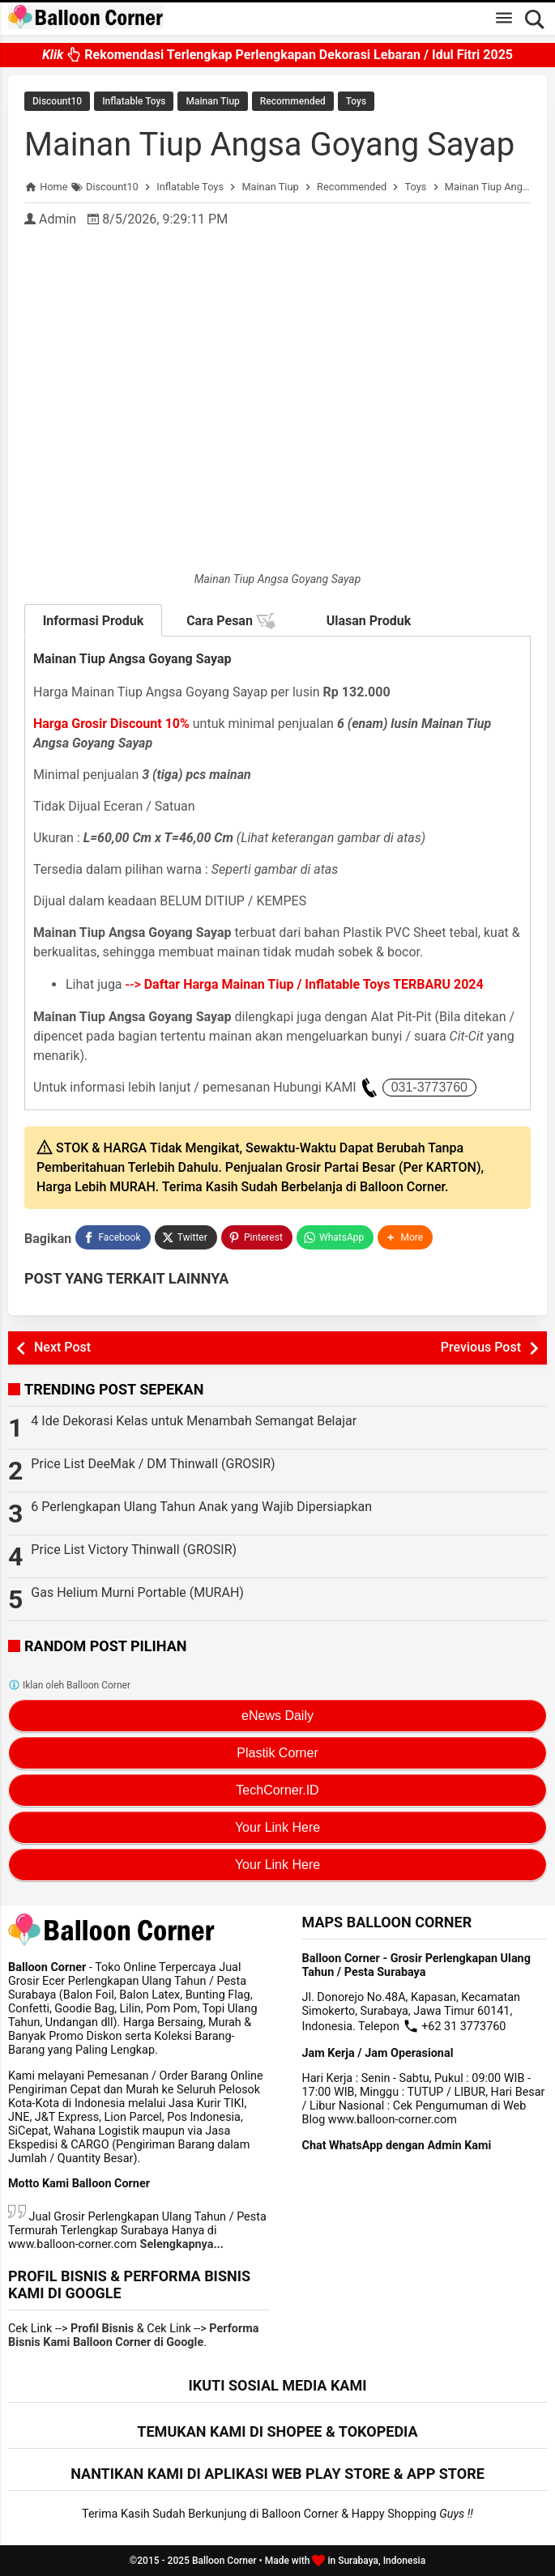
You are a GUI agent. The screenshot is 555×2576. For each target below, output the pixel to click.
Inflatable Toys (133, 101)
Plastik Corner (277, 1753)
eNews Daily (277, 1715)
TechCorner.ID (277, 1790)
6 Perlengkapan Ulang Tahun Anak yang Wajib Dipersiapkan (201, 1506)
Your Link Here (277, 1827)
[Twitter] (186, 1237)
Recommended (293, 101)
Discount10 (57, 101)
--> (305, 984)
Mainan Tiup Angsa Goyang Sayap (269, 145)
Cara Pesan (230, 621)
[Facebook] (112, 1237)
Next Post (62, 1347)
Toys (356, 101)
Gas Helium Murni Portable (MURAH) (137, 1592)
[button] (405, 1237)
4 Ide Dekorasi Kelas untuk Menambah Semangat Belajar (193, 1421)
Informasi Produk (93, 620)
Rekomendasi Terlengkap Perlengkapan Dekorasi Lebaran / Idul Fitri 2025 (277, 48)
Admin (57, 219)
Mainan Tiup (212, 101)
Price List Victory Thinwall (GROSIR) (134, 1549)
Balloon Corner (224, 2560)
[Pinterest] (256, 1237)
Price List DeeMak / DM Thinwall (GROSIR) (153, 1463)
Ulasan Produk (369, 620)
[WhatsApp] (335, 1237)
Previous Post (481, 1347)
